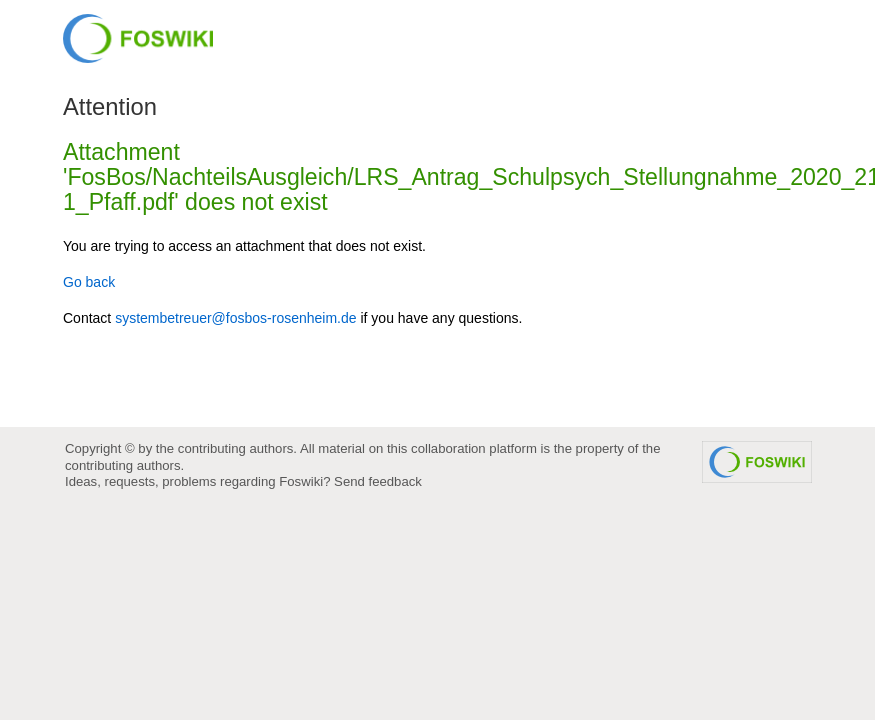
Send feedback (378, 481)
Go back (89, 282)
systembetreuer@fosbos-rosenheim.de (235, 318)
